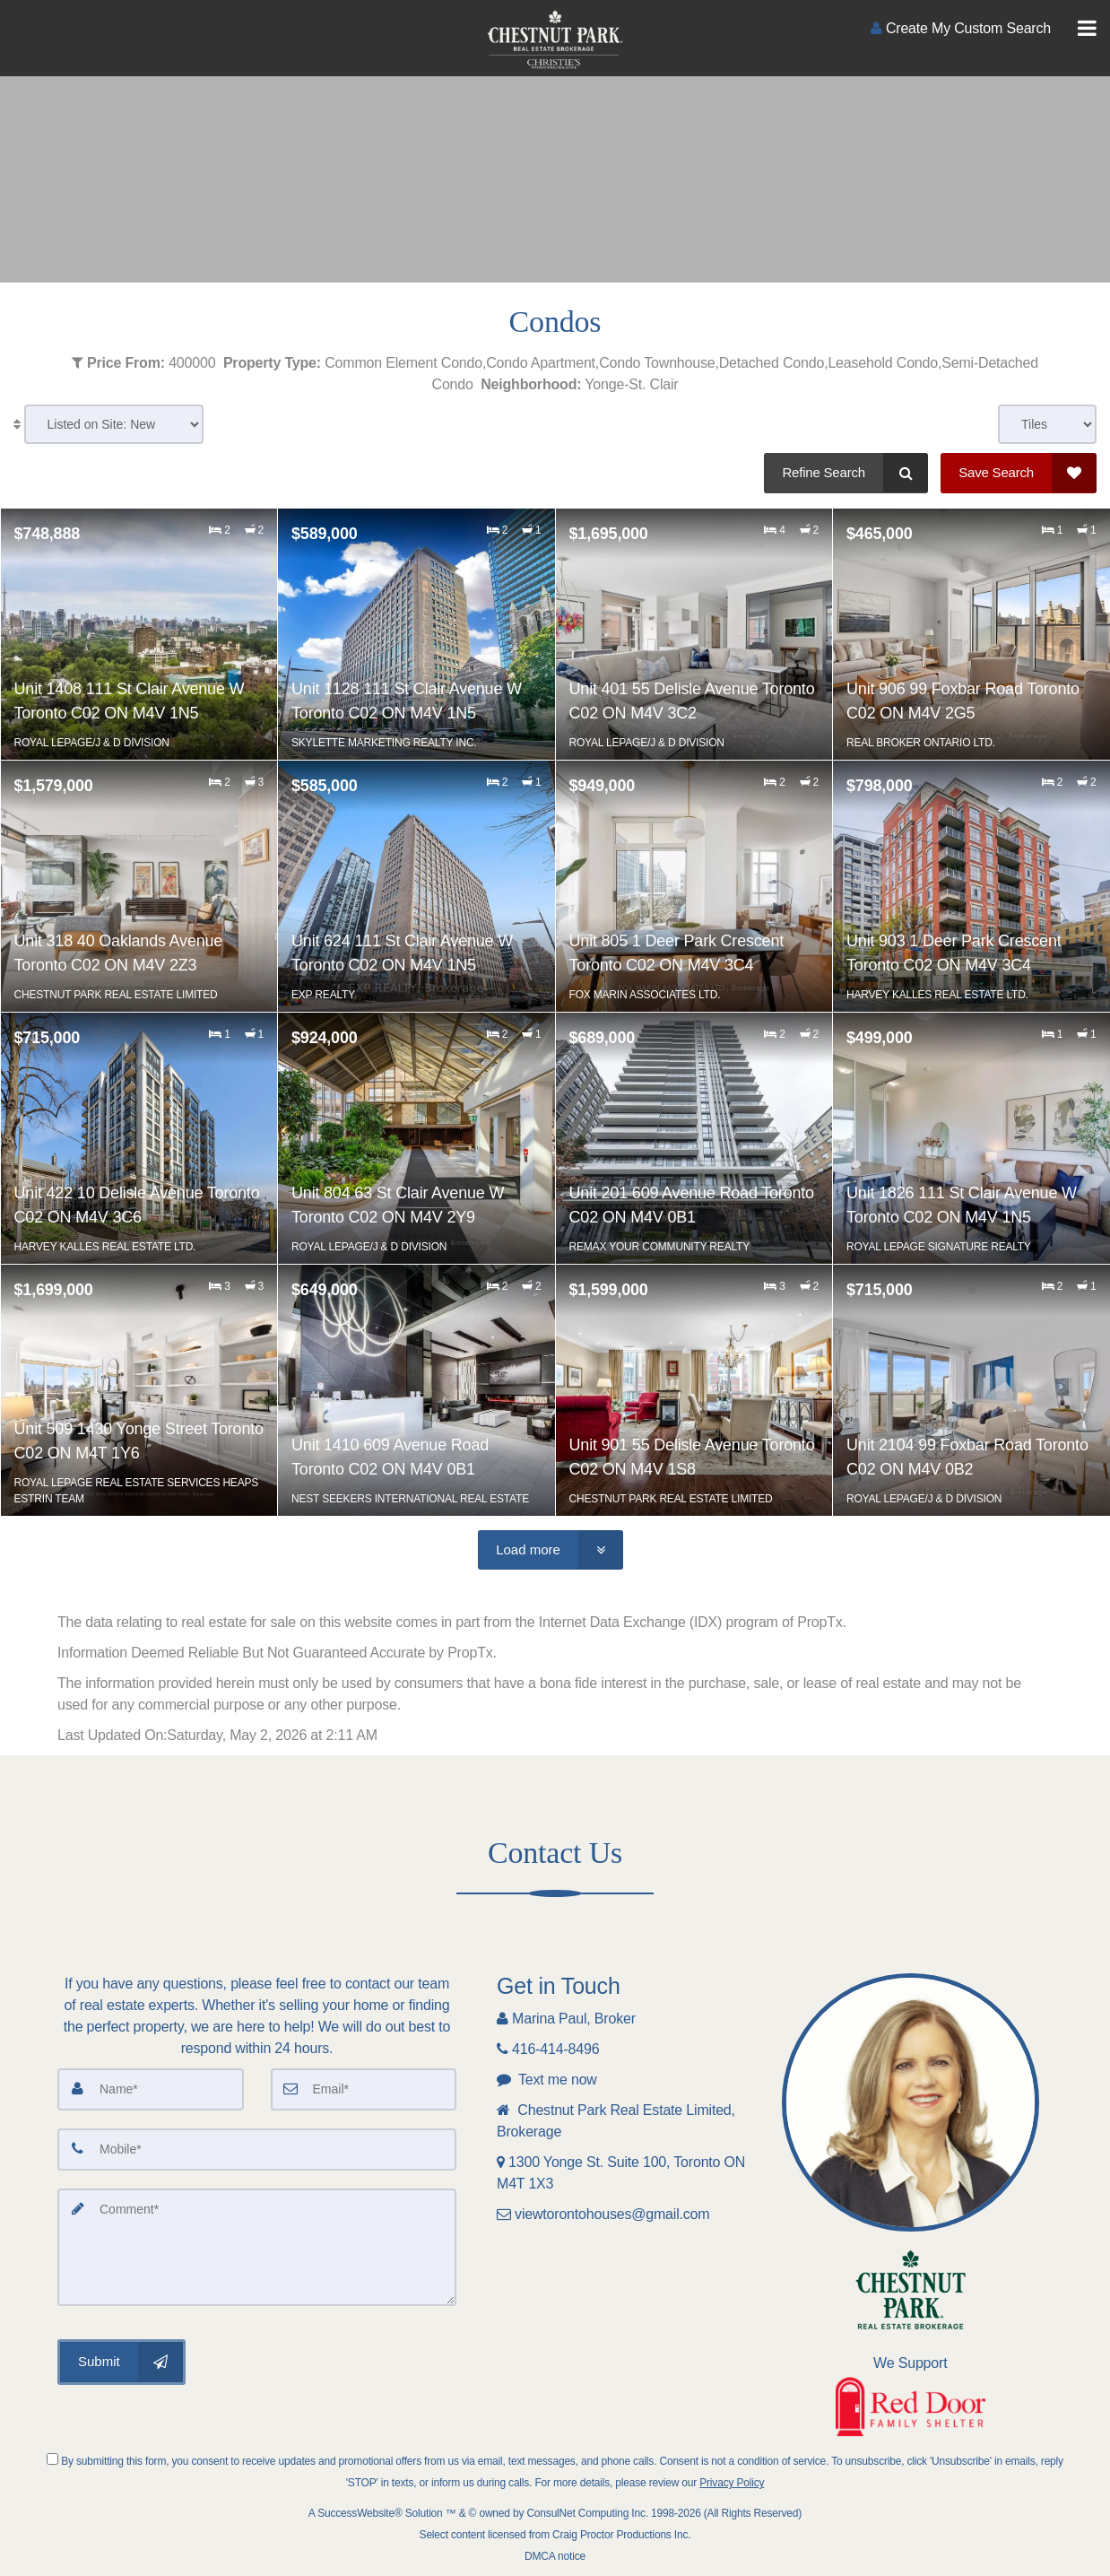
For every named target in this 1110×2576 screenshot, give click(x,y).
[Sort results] (114, 424)
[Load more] (550, 1550)
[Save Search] (1019, 473)
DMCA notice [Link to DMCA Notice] (555, 2556)
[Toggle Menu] (1087, 28)
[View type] (1047, 424)
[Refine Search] (846, 473)
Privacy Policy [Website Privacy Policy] (731, 2482)
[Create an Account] (961, 28)
